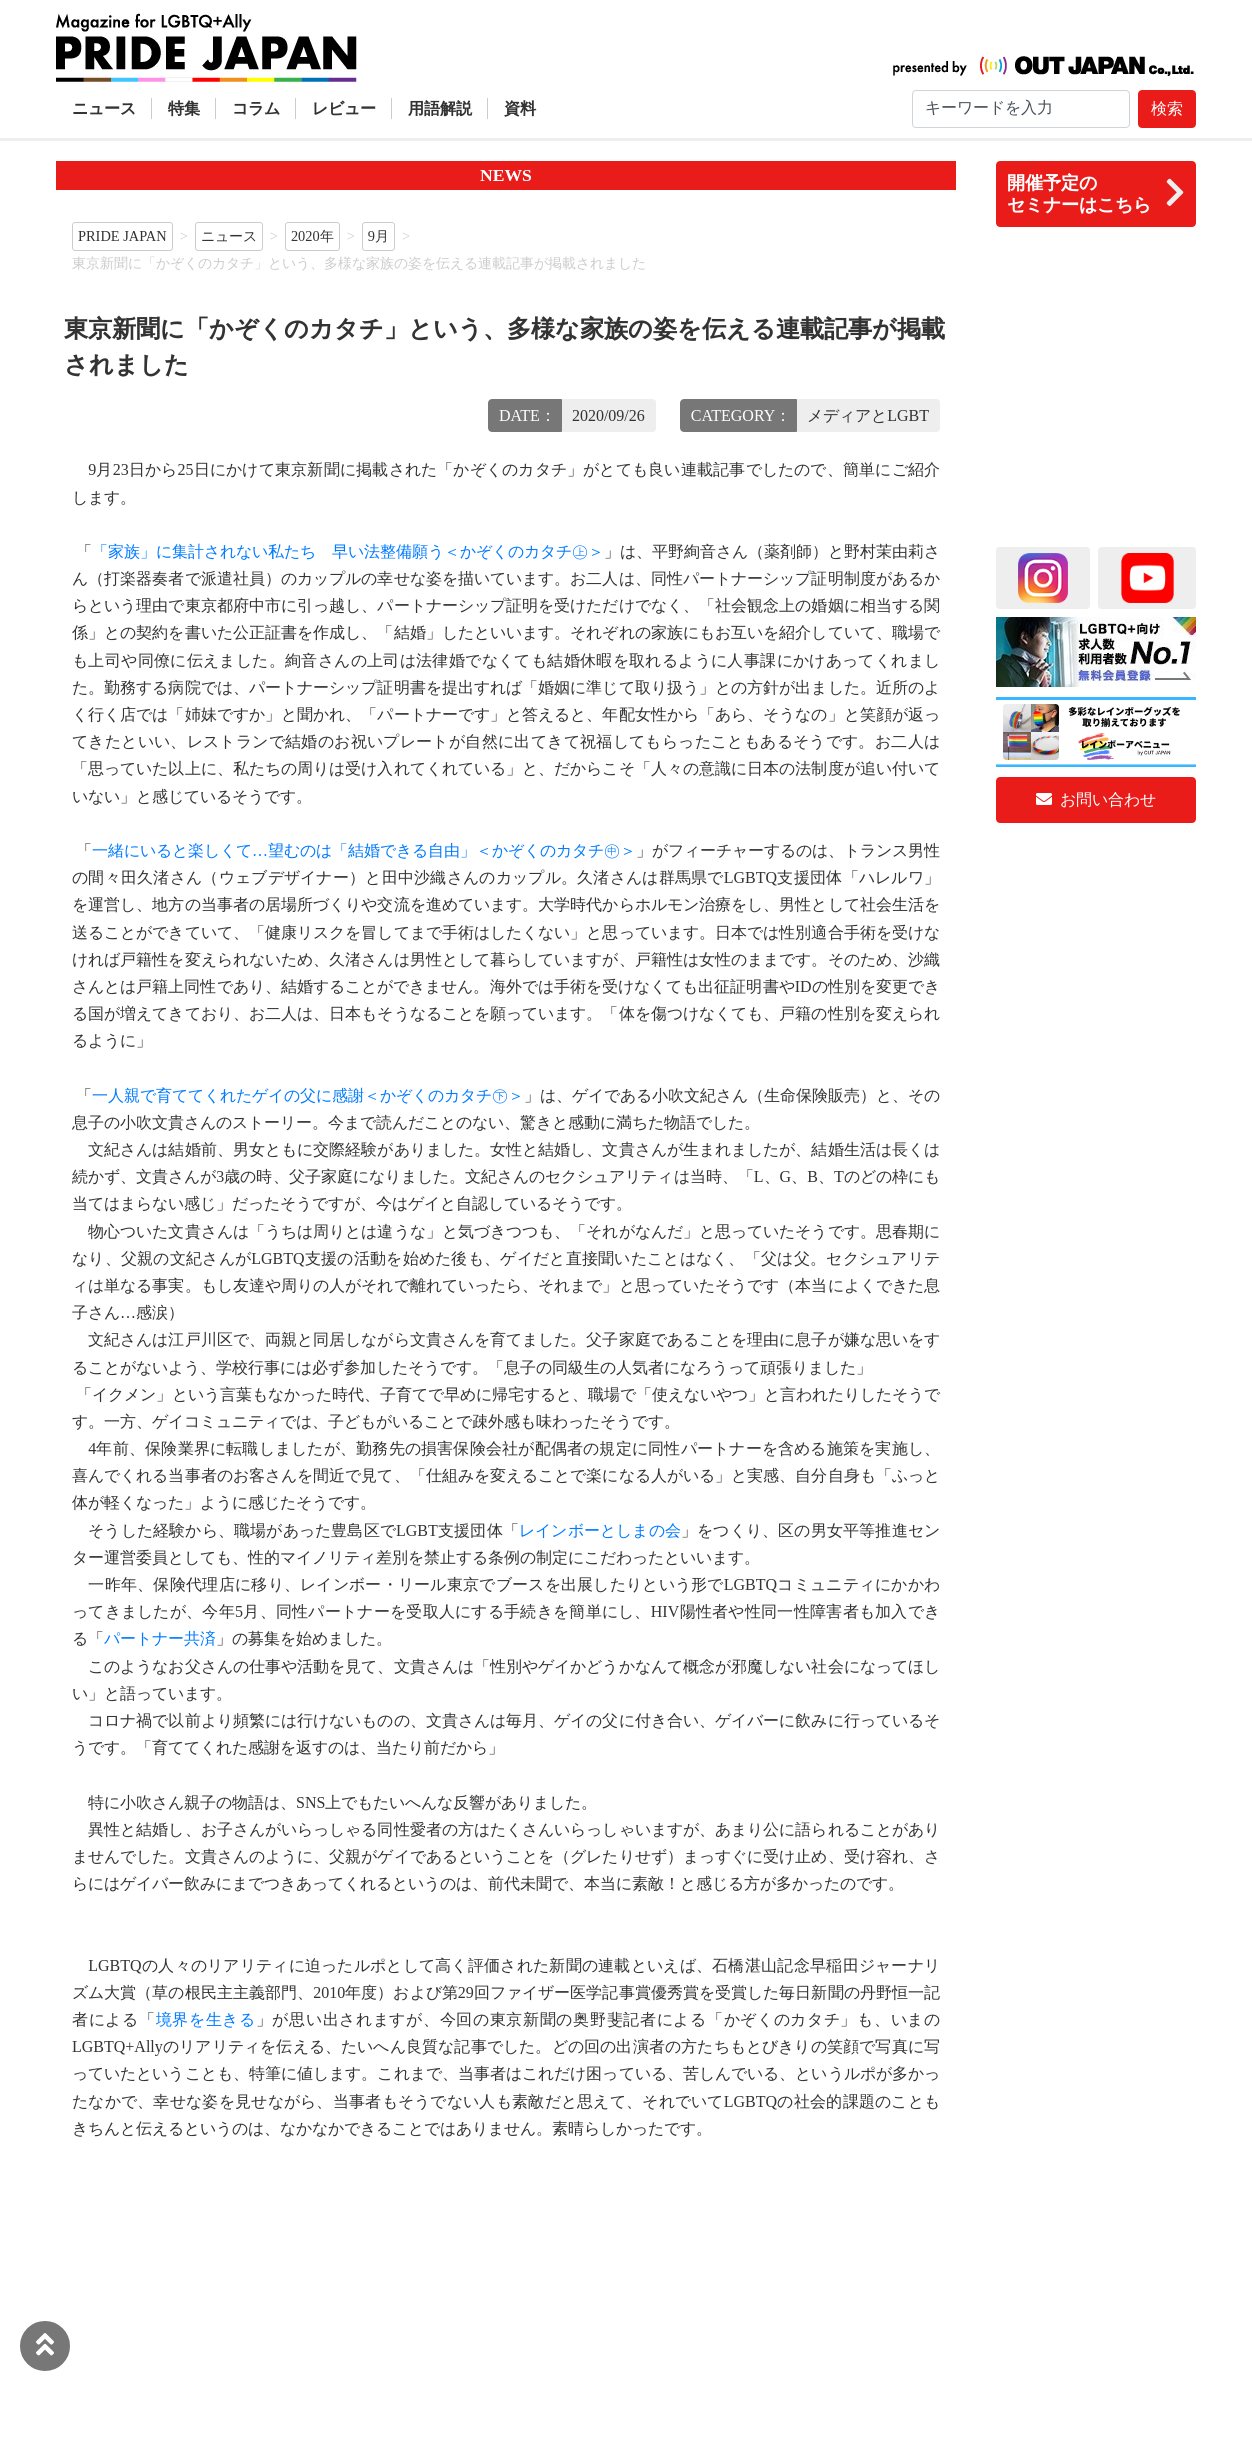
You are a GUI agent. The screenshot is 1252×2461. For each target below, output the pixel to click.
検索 (1167, 108)
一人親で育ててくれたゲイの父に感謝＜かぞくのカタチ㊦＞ (308, 1095)
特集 (184, 108)
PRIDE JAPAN (122, 236)
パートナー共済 (160, 1638)
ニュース (104, 108)
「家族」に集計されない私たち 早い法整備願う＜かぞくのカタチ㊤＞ (348, 551)
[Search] (1021, 109)
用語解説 (440, 108)
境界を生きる (206, 2019)
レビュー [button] (344, 108)
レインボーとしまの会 (600, 1530)
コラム (256, 108)
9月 (378, 236)
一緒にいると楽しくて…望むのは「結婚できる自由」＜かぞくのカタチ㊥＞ (364, 850)
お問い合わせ (1096, 799)
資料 (520, 108)
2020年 (312, 236)
